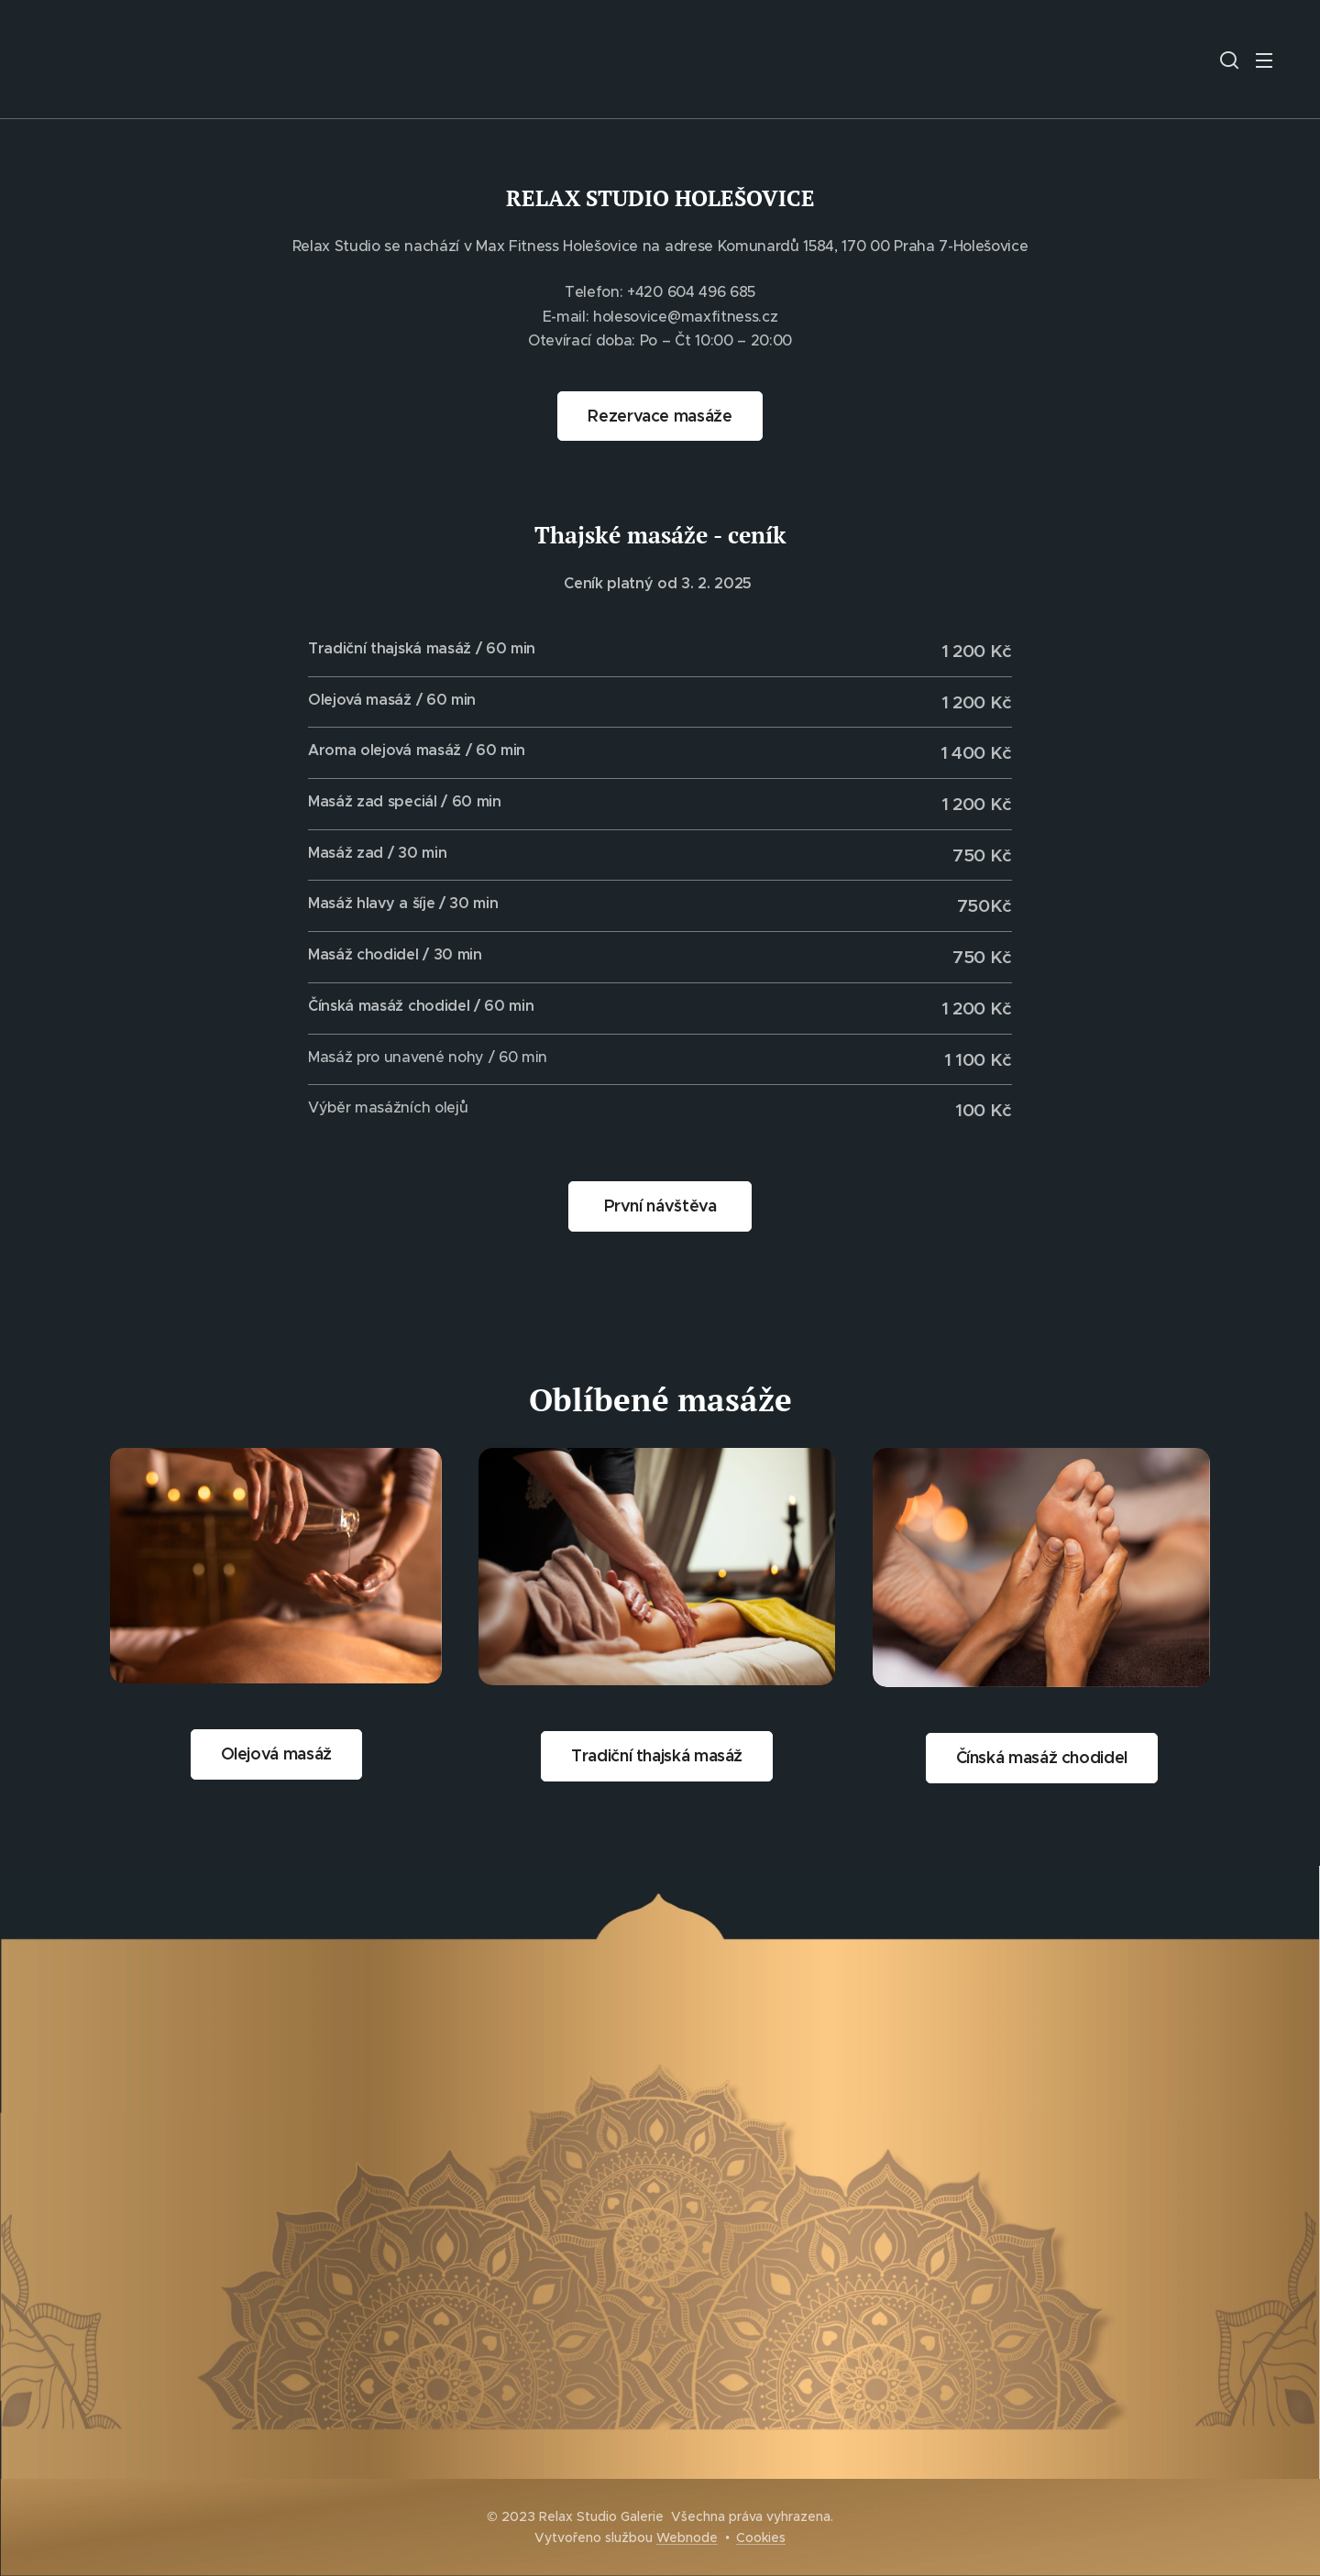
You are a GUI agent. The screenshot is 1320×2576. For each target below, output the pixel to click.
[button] (1229, 59)
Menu (1264, 60)
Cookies (761, 2537)
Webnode (687, 2537)
